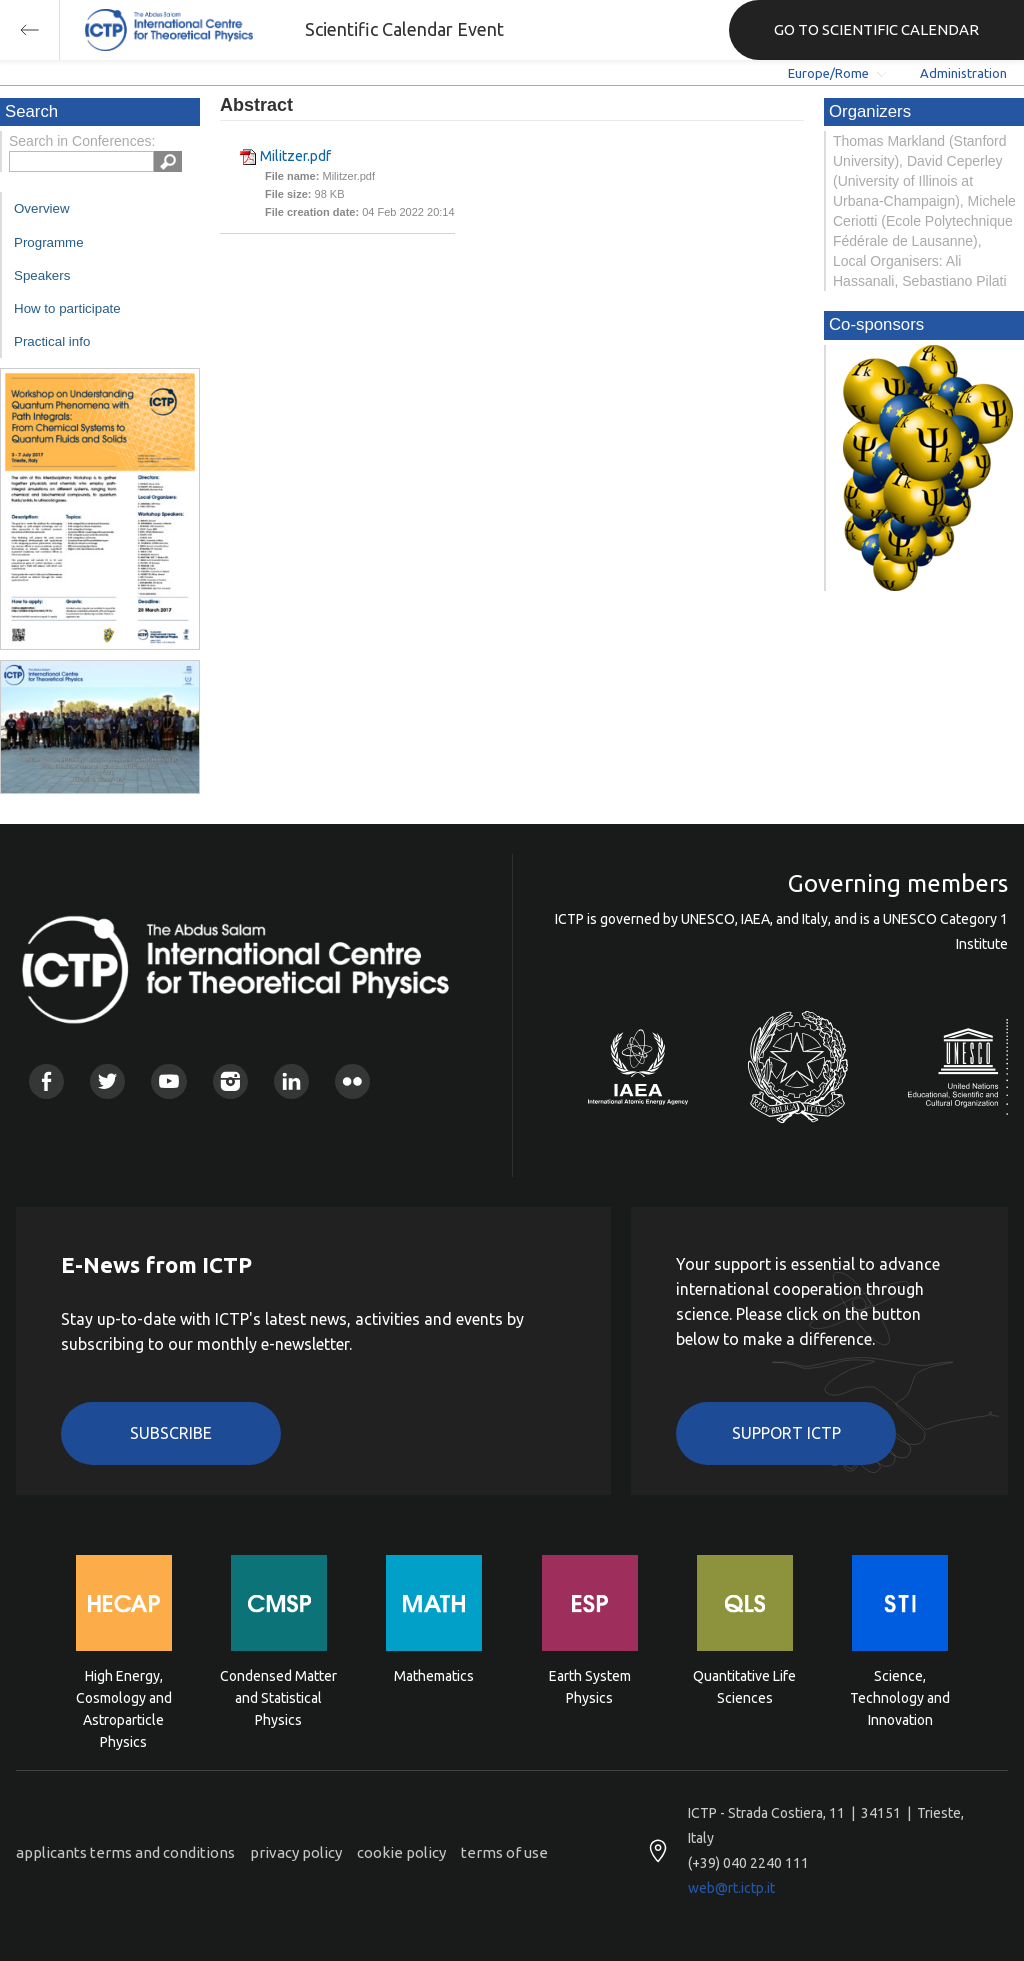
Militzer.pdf (295, 156)
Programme (49, 242)
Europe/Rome (828, 73)
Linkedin (291, 1081)
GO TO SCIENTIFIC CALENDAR (876, 29)
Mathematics (434, 1676)
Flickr (352, 1081)
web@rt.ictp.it (731, 1888)
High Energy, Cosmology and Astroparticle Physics (124, 1696)
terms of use (504, 1852)
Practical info (52, 341)
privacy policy (296, 1852)
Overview (42, 208)
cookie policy (401, 1852)
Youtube (168, 1081)
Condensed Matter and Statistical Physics (278, 1696)
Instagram (230, 1081)
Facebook (46, 1081)
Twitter (107, 1081)
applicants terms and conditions (125, 1852)
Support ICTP (786, 1433)
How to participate (67, 308)
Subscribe (171, 1433)
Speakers (42, 275)
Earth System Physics (590, 1687)
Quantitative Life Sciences (744, 1687)
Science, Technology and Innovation (900, 1696)
